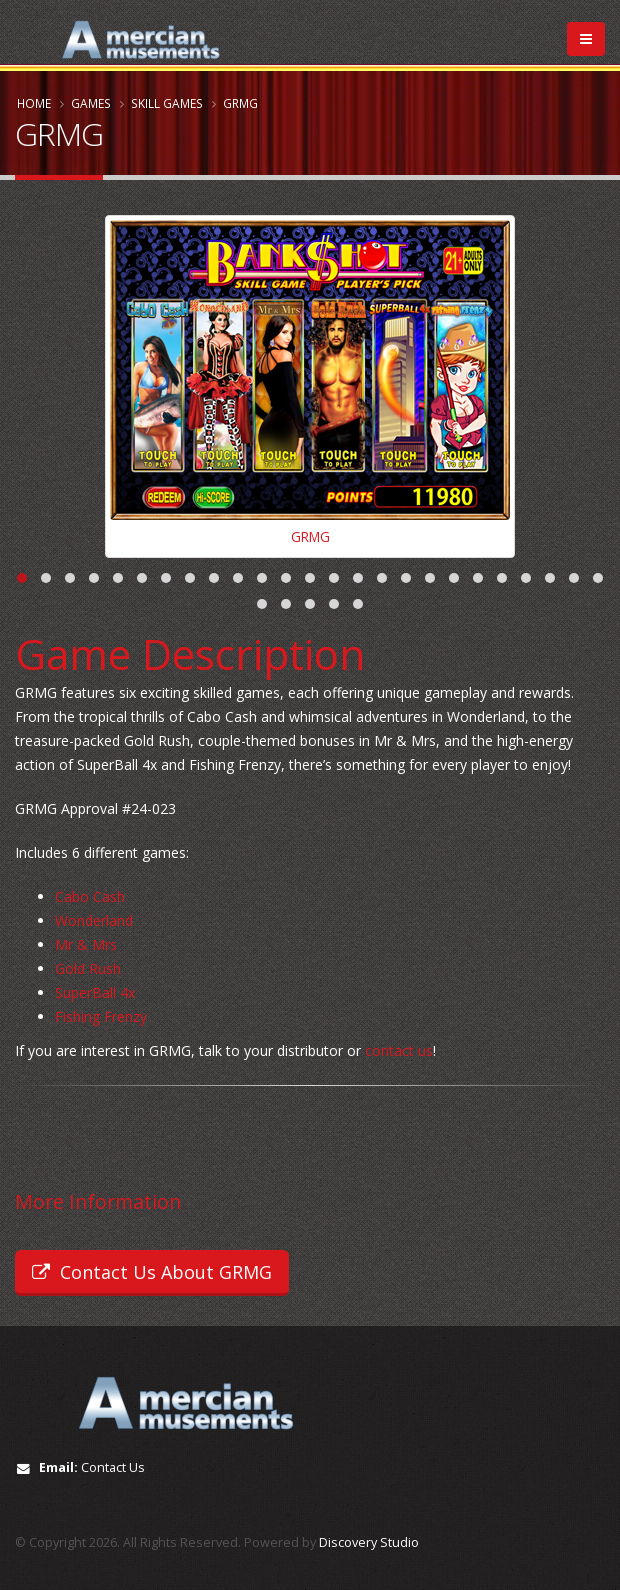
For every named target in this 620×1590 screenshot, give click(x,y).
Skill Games (167, 103)
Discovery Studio (369, 1542)
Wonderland (94, 921)
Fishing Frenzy (101, 1017)
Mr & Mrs (86, 945)
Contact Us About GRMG (152, 1272)
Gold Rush (88, 969)
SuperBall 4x (95, 993)
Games (91, 103)
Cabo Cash (90, 897)
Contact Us (113, 1467)
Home (34, 103)
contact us (399, 1051)
